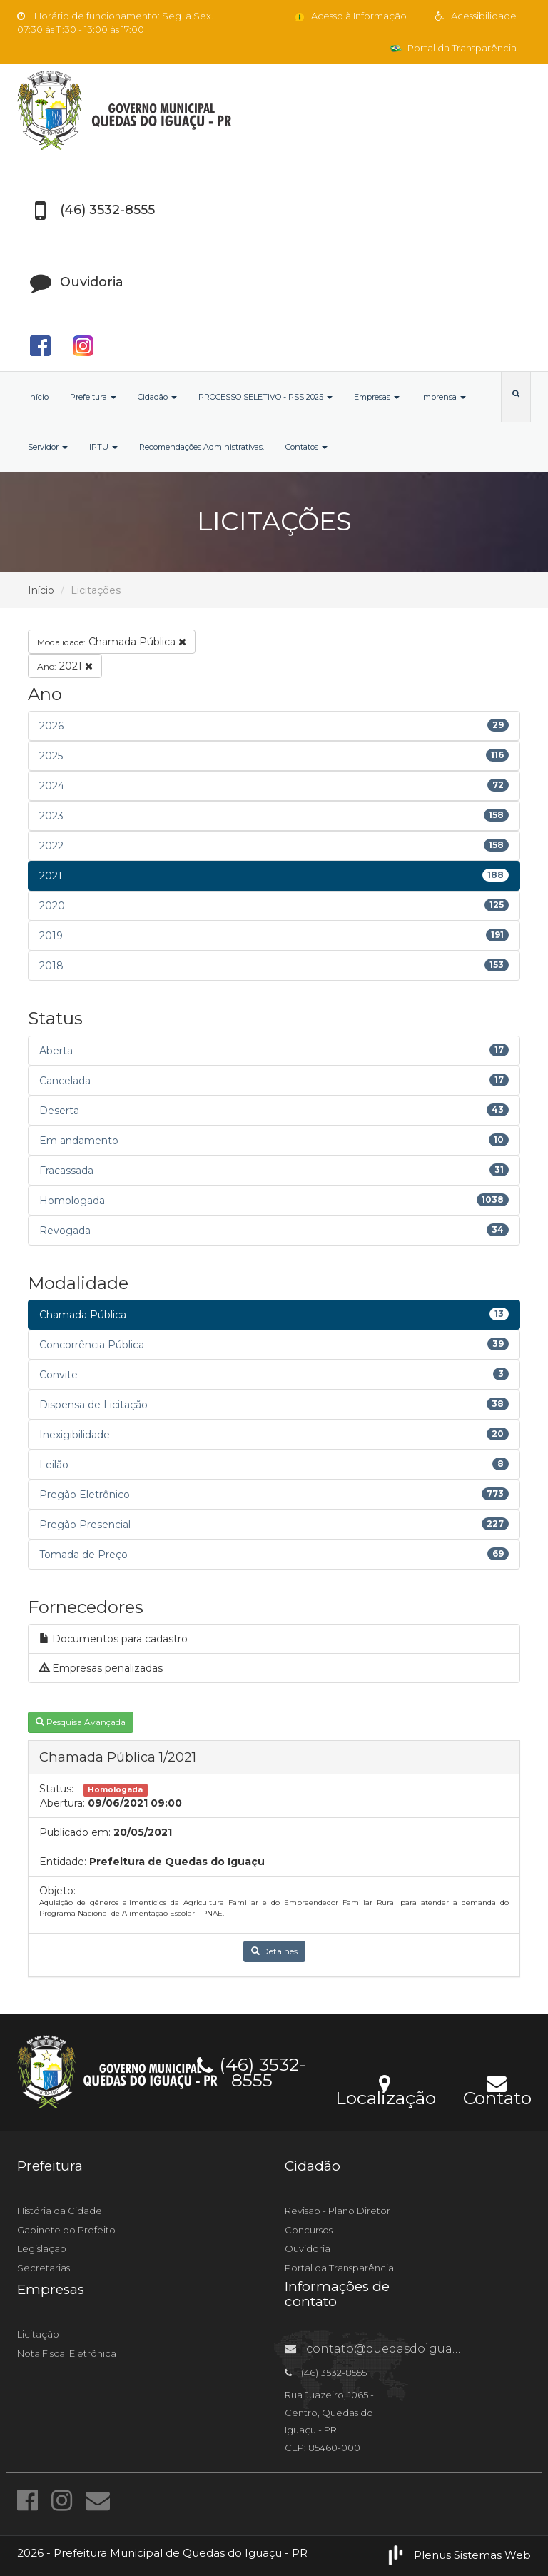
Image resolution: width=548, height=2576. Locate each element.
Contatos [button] (306, 447)
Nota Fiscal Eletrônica (66, 2353)
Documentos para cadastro (113, 1638)
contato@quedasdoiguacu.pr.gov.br (403, 2348)
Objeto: (57, 1890)
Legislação (41, 2248)
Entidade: (62, 1861)
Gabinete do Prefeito (66, 2230)
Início (38, 397)
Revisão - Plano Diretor (337, 2210)
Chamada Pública (111, 641)
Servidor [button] (48, 447)
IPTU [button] (103, 447)
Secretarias (43, 2267)
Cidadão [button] (157, 397)
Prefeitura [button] (93, 397)
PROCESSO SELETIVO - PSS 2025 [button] (265, 397)
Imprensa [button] (443, 397)
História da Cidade (59, 2210)
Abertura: (62, 1803)
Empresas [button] (377, 397)
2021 (65, 666)
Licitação (38, 2334)
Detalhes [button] (274, 1951)
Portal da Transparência (453, 48)
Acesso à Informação (350, 15)
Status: (56, 1788)
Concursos (309, 2230)
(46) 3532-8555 (251, 2070)
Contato (497, 2089)
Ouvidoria (307, 2248)
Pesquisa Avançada (81, 1722)
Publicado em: (75, 1832)
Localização (385, 2089)
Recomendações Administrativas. (201, 447)
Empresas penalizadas (101, 1668)
